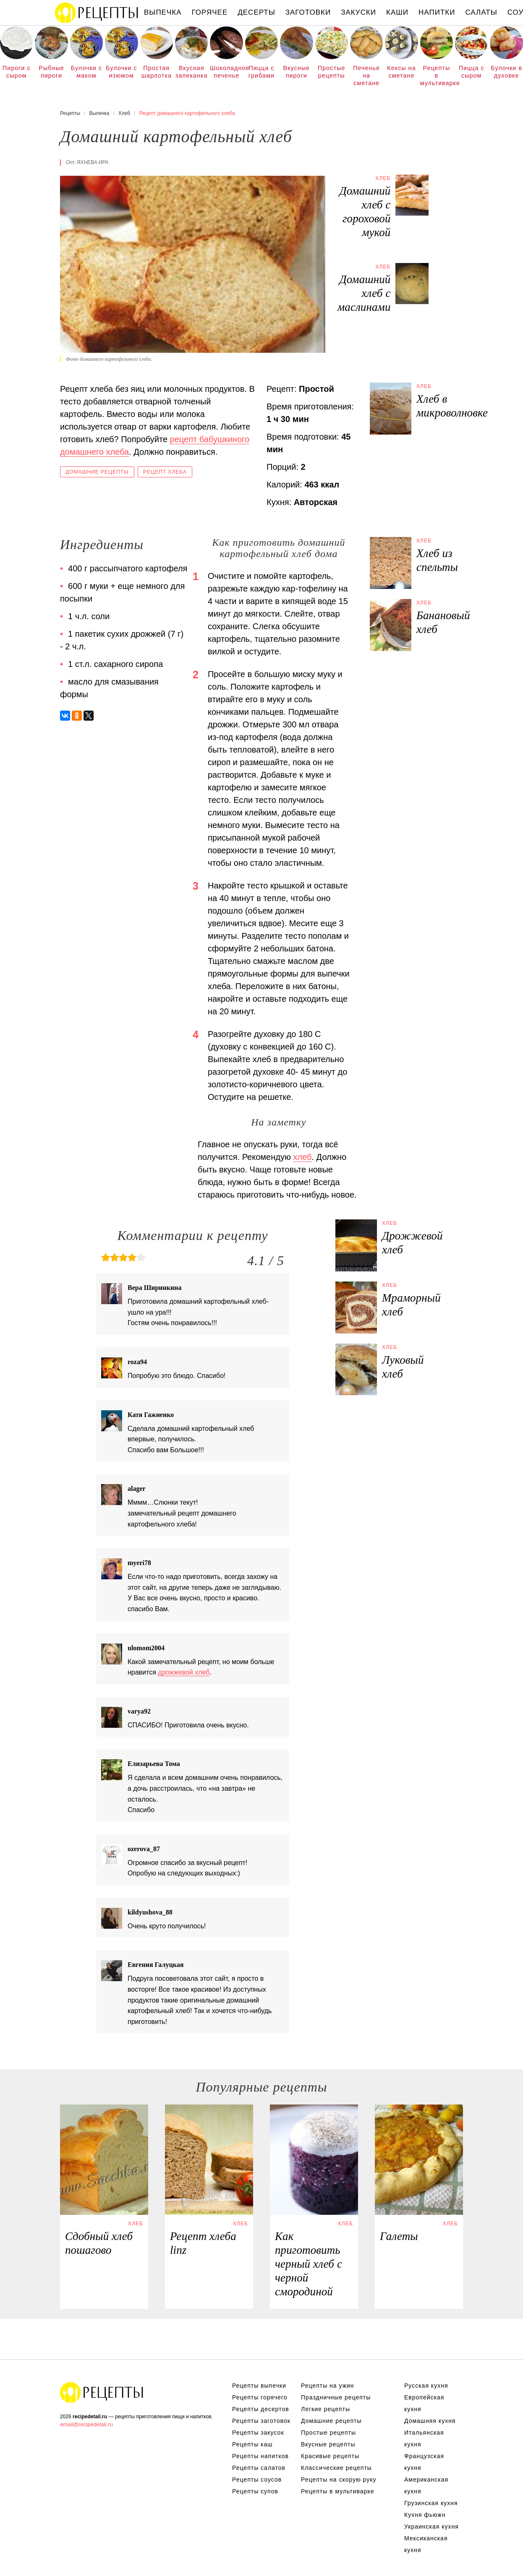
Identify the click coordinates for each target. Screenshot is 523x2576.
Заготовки (308, 12)
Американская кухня (426, 2485)
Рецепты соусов (257, 2479)
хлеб (302, 1157)
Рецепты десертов (260, 2409)
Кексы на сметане (401, 72)
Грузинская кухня (431, 2503)
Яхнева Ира (92, 162)
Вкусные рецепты (328, 2444)
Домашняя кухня (429, 2420)
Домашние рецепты (97, 472)
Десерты (256, 12)
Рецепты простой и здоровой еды (97, 12)
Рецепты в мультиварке (436, 75)
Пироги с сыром (17, 72)
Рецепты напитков (260, 2456)
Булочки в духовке (506, 72)
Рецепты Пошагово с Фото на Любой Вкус (102, 2392)
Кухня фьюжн (425, 2514)
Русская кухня (426, 2385)
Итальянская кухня (424, 2438)
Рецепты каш (252, 2444)
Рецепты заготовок (261, 2420)
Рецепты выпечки (259, 2385)
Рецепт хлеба (165, 472)
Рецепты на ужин (327, 2385)
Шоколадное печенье (226, 72)
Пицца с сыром (471, 72)
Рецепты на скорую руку (339, 2479)
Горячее (210, 12)
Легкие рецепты (325, 2409)
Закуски (358, 12)
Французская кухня (424, 2462)
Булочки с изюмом (121, 72)
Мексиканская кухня (425, 2544)
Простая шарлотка (156, 72)
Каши (397, 12)
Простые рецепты (331, 72)
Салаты (481, 12)
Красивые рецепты (330, 2456)
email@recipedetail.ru (86, 2424)
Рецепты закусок (258, 2432)
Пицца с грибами (261, 72)
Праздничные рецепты (336, 2397)
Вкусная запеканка (191, 72)
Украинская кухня (431, 2526)
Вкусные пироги (296, 72)
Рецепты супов (255, 2491)
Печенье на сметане (366, 75)
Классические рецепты (336, 2467)
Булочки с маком (86, 72)
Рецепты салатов (258, 2467)
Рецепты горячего (260, 2397)
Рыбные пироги (51, 72)
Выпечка (163, 12)
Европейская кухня (424, 2403)
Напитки (436, 12)
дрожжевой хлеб (183, 1672)
